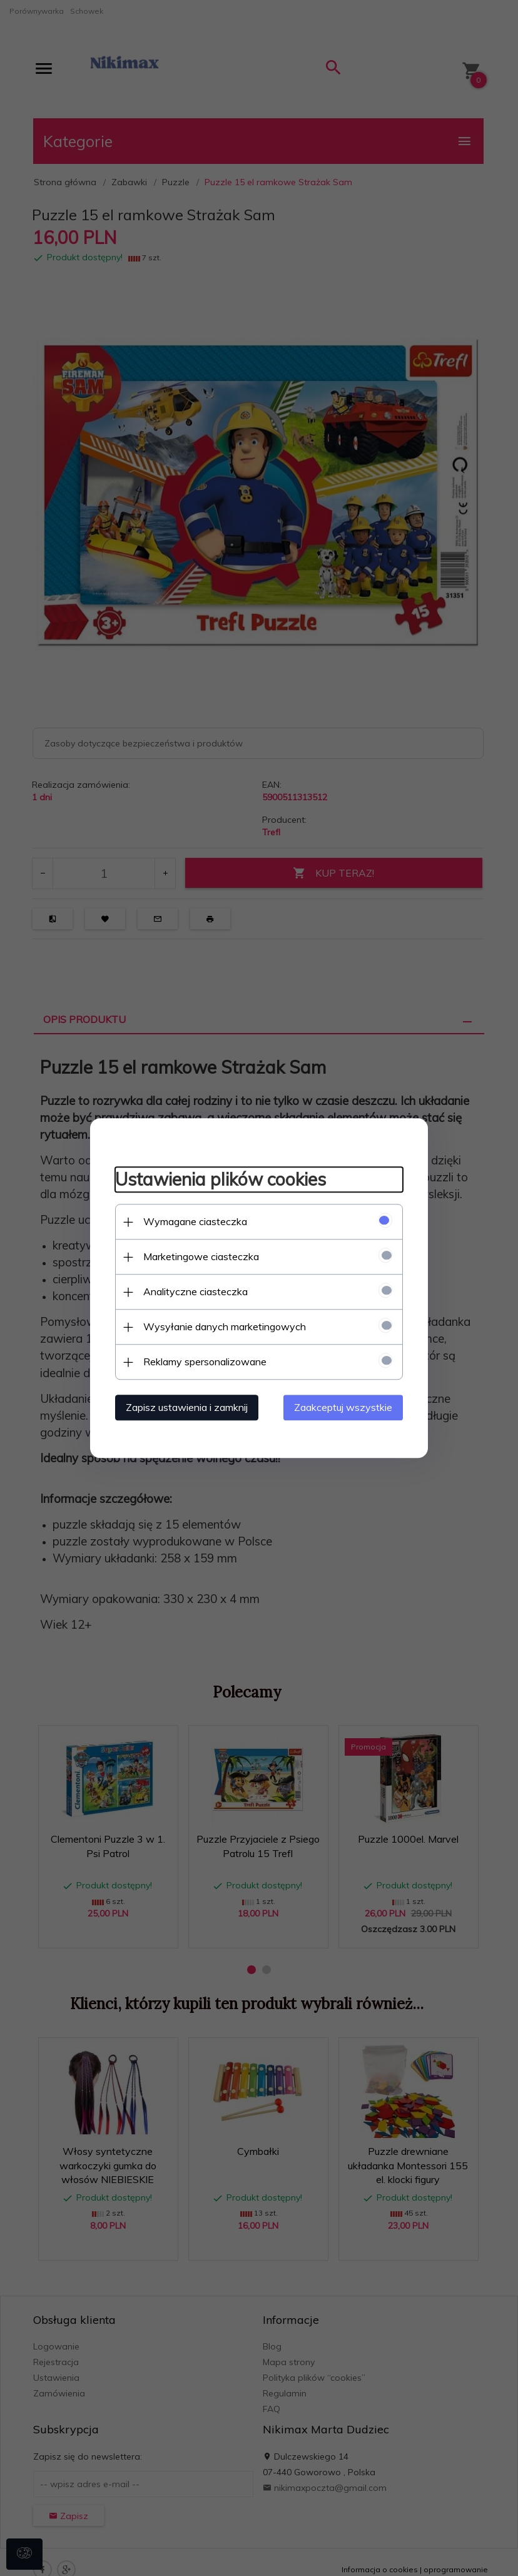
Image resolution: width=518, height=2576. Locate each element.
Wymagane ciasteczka (195, 1221)
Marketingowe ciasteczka (201, 1256)
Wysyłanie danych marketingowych (224, 1326)
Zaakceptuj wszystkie (343, 1407)
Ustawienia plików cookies (220, 1180)
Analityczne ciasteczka (195, 1291)
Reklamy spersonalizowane (205, 1361)
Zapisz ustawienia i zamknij (187, 1407)
